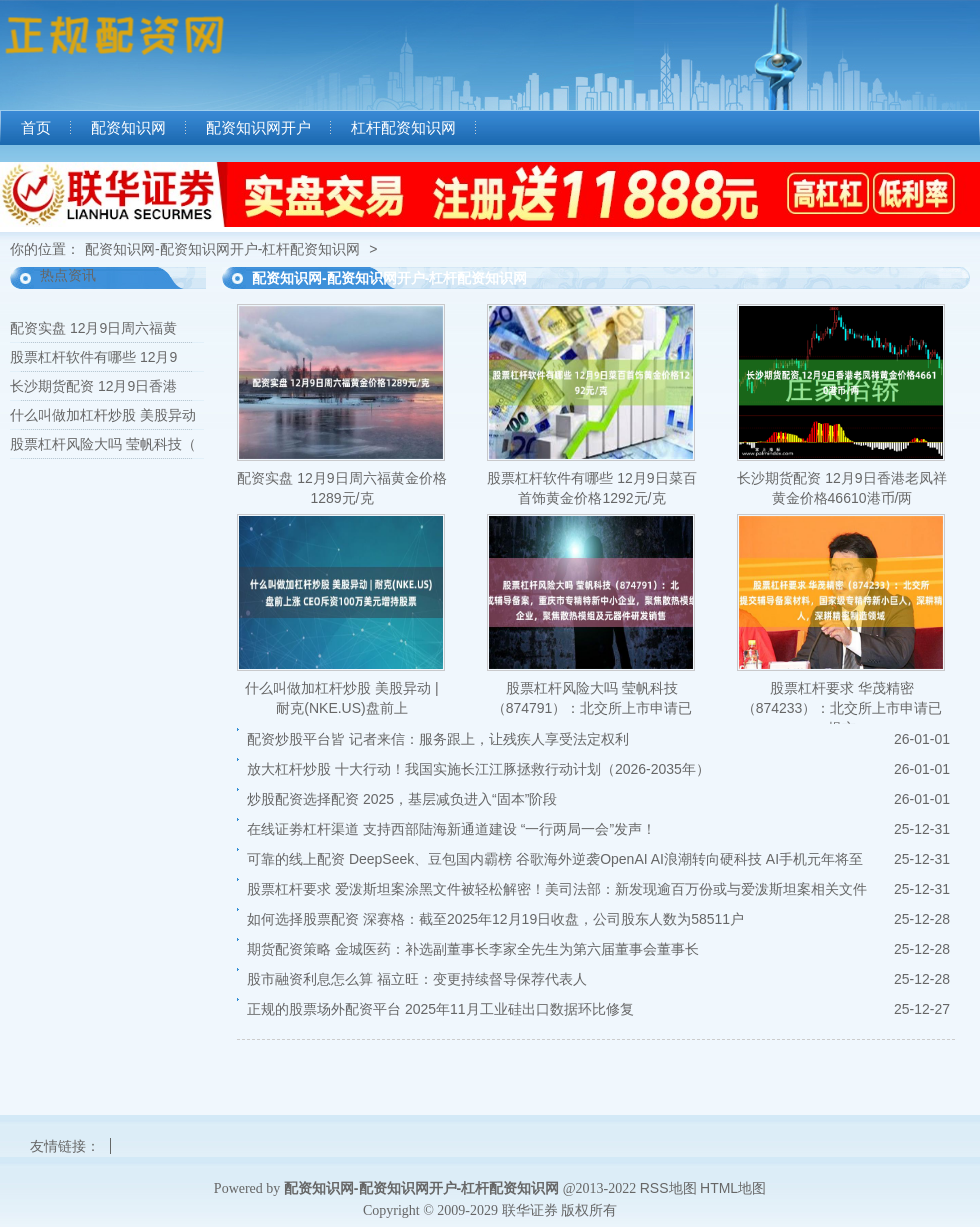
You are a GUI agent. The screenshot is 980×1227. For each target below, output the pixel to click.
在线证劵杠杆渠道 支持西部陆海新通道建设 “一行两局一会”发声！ (451, 829)
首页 (36, 128)
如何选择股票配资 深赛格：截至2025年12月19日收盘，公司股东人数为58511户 (495, 919)
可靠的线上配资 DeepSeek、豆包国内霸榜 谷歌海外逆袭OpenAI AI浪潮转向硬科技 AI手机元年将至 (555, 859)
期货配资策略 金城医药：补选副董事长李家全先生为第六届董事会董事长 (473, 949)
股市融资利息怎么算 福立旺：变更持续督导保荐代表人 (417, 979)
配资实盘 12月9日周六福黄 (93, 328)
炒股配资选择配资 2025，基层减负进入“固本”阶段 (402, 799)
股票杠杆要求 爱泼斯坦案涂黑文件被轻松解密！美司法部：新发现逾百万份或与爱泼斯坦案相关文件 (557, 889)
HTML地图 (733, 1188)
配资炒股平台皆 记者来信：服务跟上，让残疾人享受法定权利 (438, 739)
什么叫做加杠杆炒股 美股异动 (103, 415)
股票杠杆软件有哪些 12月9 (93, 357)
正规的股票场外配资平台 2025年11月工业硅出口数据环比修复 (440, 1009)
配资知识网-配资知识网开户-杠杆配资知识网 (222, 249)
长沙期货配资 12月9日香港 (93, 386)
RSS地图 (668, 1188)
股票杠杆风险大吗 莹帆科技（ (103, 444)
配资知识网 (128, 128)
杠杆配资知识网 (403, 128)
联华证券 (530, 1210)
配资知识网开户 (258, 128)
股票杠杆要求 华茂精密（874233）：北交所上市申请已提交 (842, 708)
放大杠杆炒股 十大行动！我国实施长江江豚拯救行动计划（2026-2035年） (478, 769)
